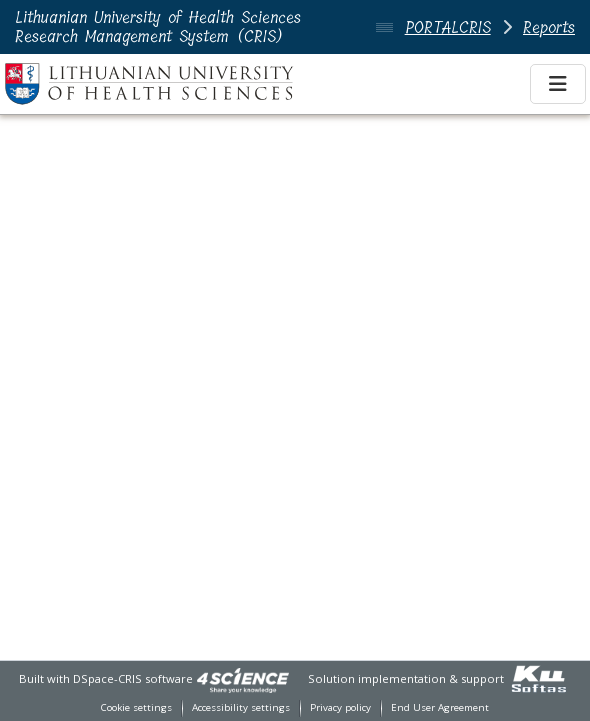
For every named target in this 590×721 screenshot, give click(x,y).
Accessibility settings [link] (241, 707)
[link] (243, 678)
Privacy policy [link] (340, 707)
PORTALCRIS (448, 27)
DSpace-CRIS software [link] (133, 678)
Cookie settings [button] (136, 707)
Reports (549, 27)
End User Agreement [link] (440, 707)
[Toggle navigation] (558, 84)
